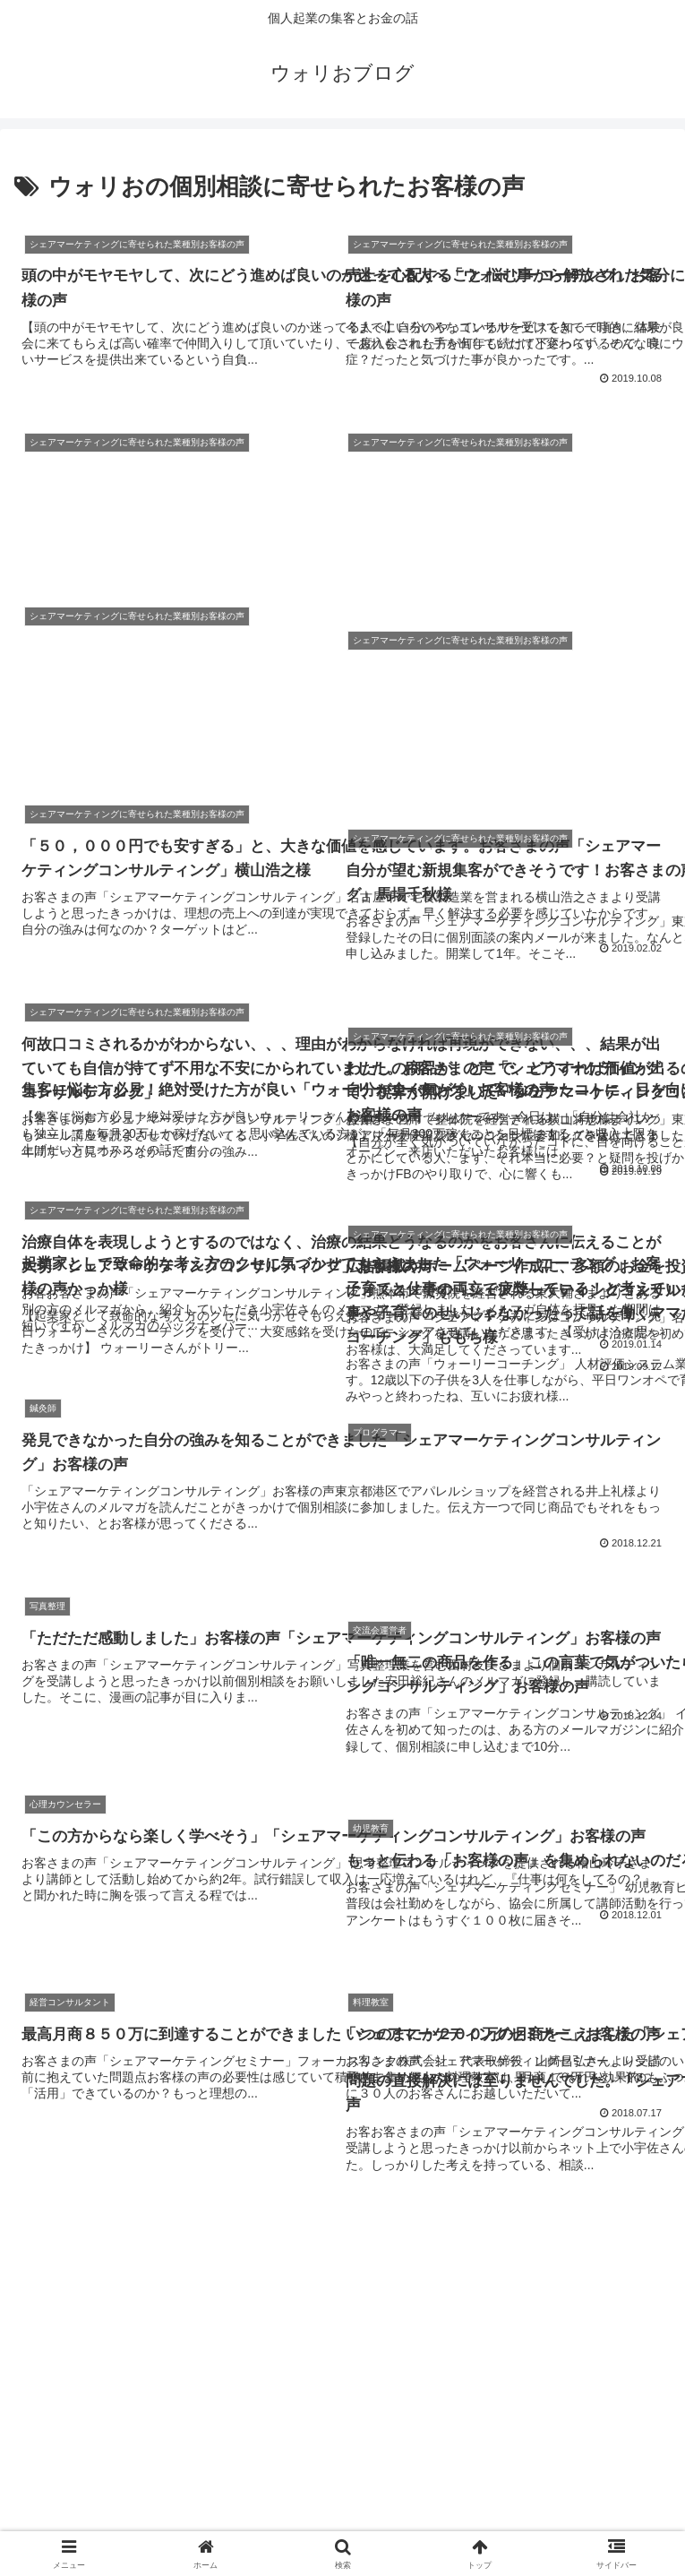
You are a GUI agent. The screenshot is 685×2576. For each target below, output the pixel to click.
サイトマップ (566, 2493)
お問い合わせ (343, 2493)
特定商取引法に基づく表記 (343, 2518)
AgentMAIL (119, 2493)
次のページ (342, 2255)
